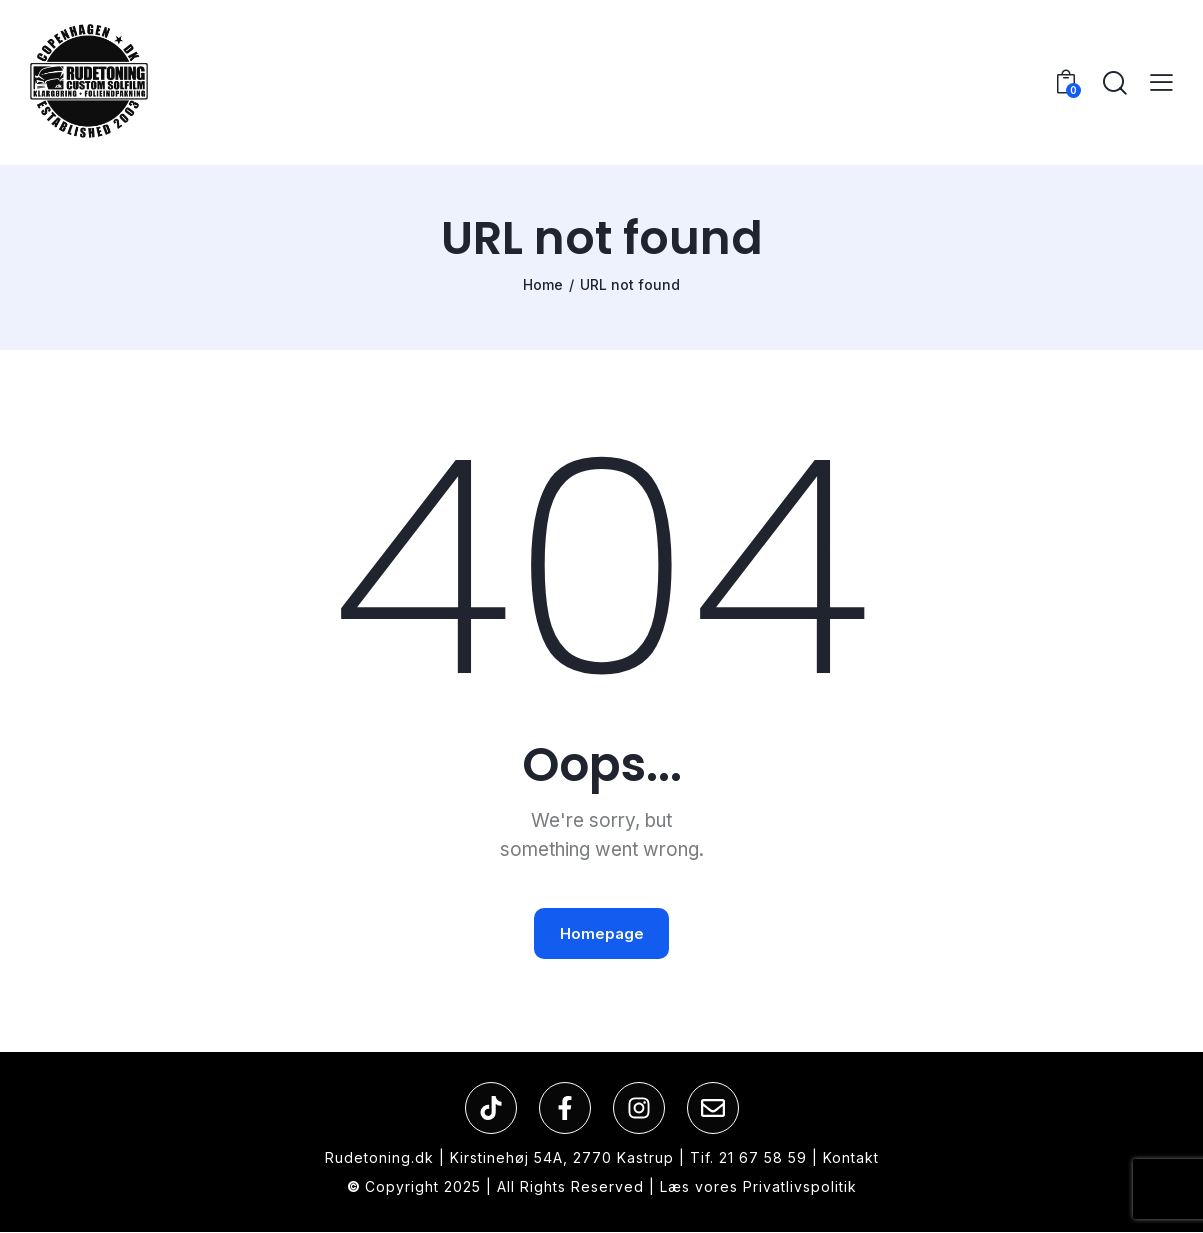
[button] (1161, 82)
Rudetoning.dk (379, 1158)
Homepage (602, 934)
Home (543, 285)
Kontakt (851, 1158)
